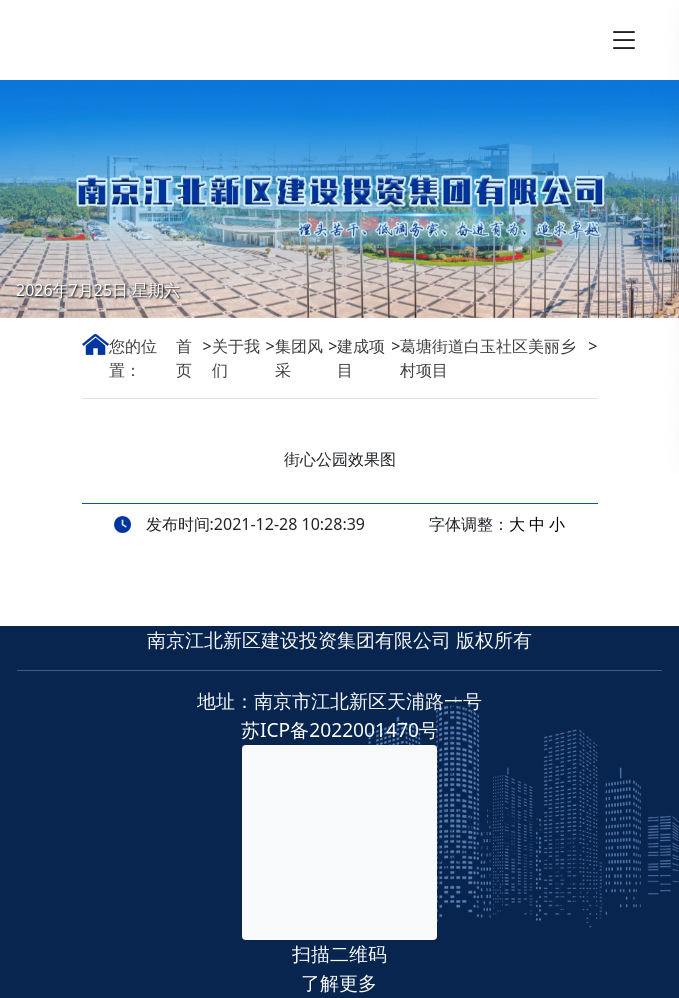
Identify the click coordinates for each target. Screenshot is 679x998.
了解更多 (339, 982)
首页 (184, 358)
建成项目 (361, 358)
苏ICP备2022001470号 (339, 729)
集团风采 (299, 358)
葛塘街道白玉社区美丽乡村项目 (488, 358)
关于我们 (236, 358)
